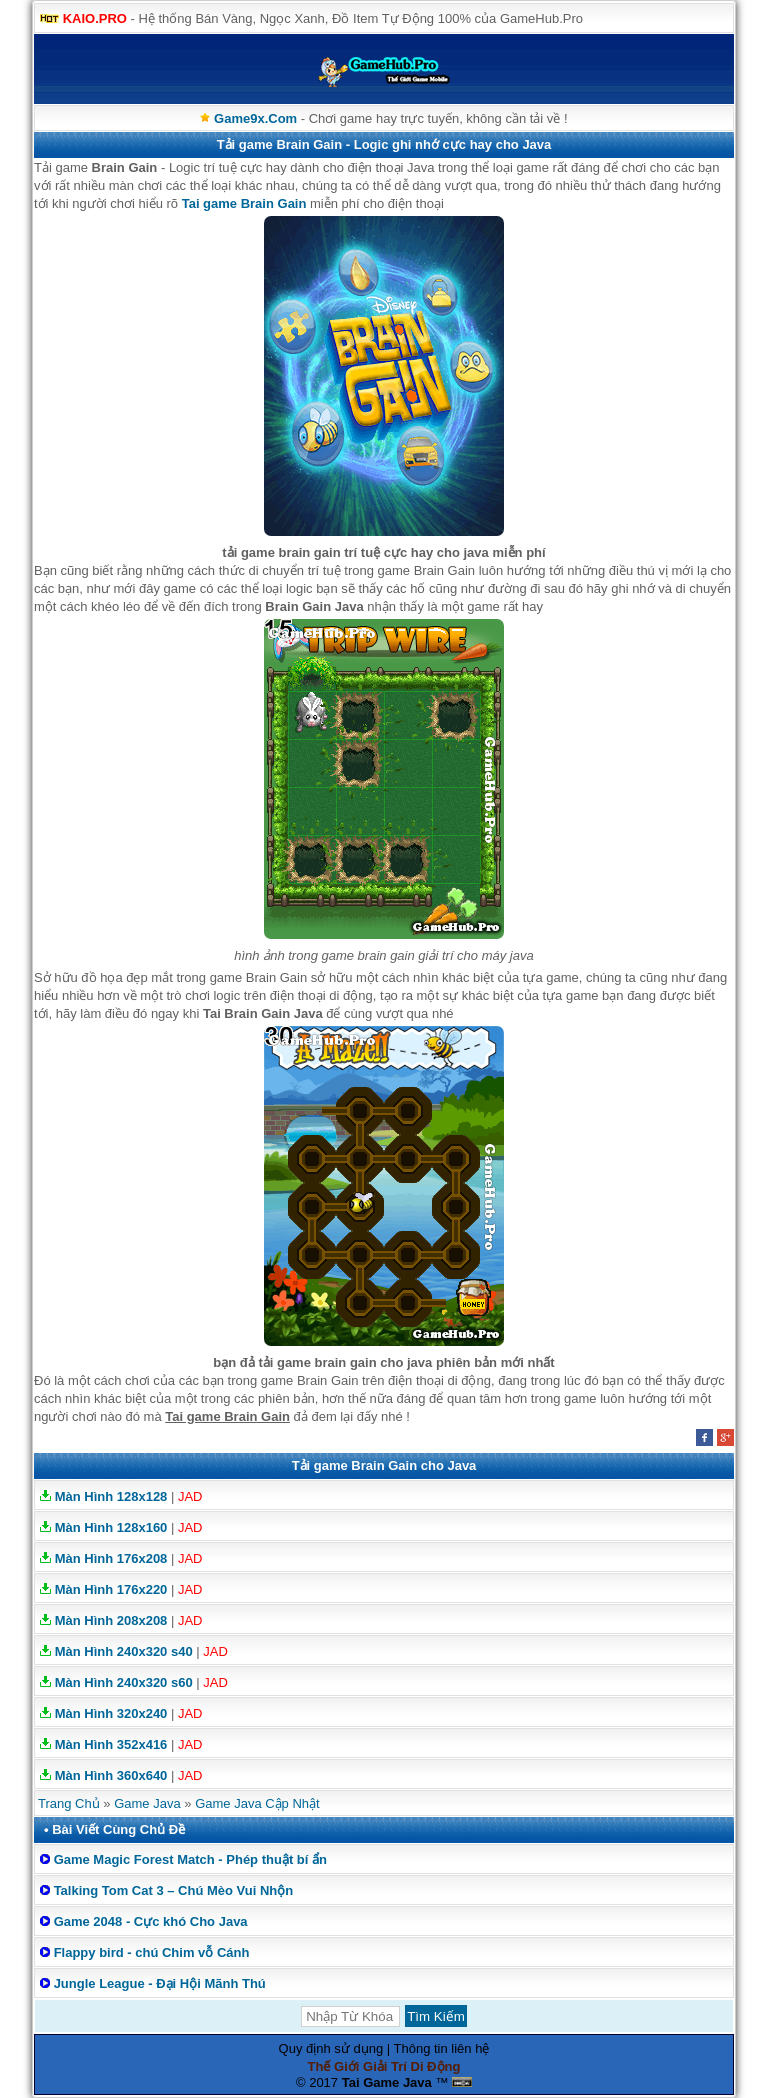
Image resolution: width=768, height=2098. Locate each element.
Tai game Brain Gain (244, 203)
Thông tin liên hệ (442, 2048)
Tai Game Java (387, 2082)
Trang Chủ (69, 1803)
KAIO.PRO (95, 18)
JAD (190, 1496)
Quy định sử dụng (331, 2048)
